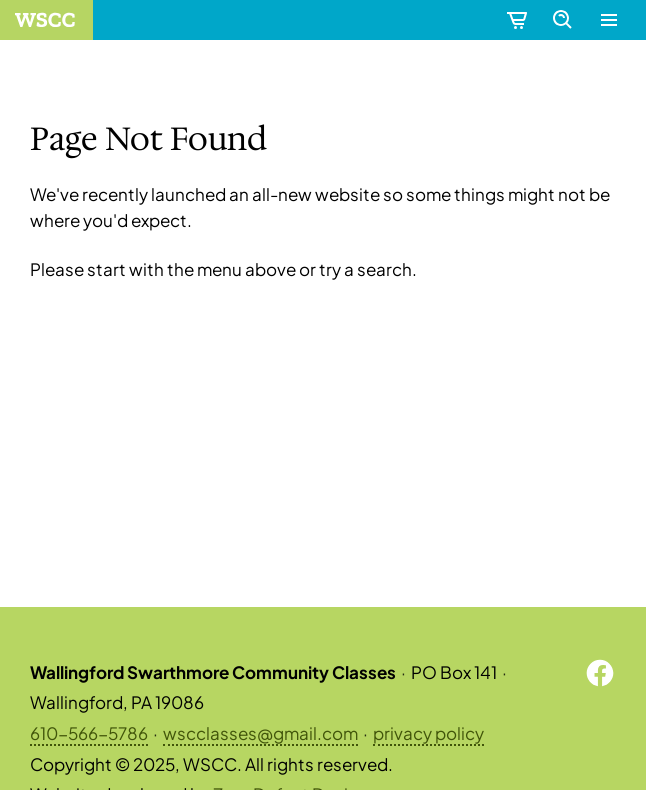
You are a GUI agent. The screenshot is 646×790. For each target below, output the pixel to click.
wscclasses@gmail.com (260, 733)
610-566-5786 (89, 733)
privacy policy (428, 733)
